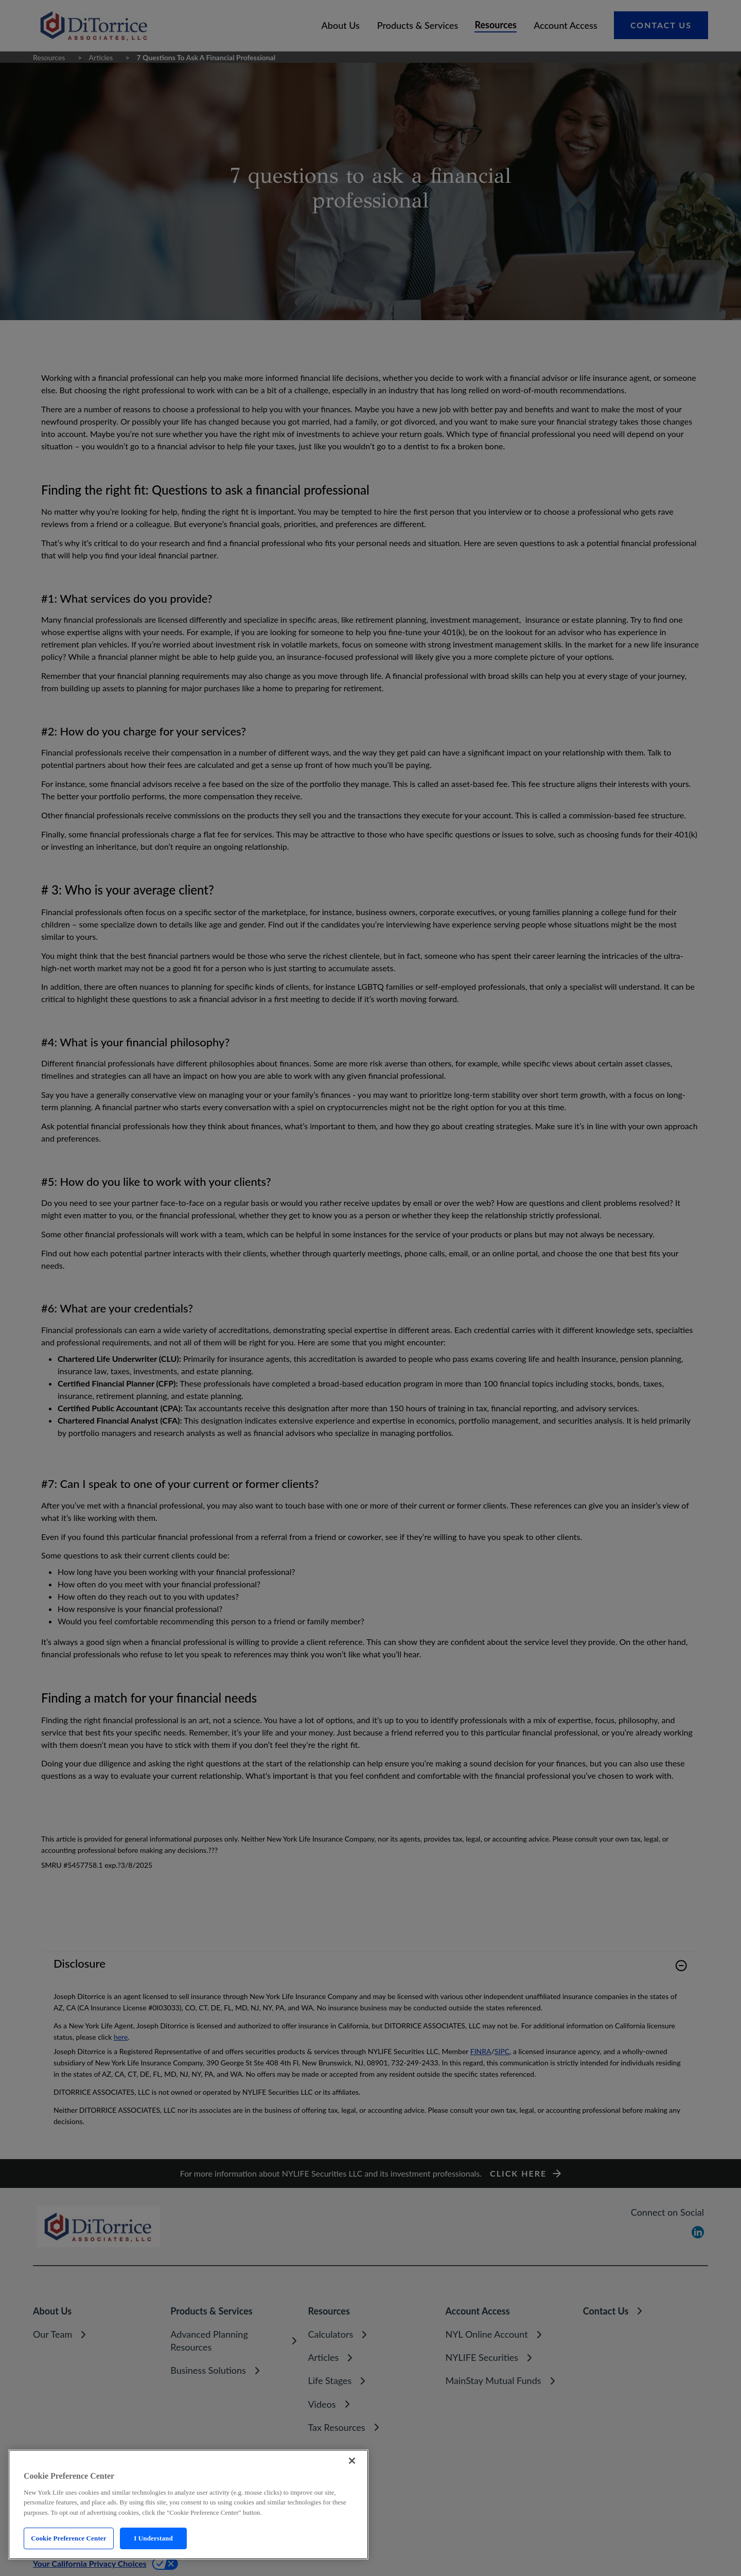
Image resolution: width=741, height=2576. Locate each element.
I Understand (153, 2538)
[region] (188, 2504)
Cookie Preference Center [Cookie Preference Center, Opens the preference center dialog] (68, 2538)
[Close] (352, 2460)
